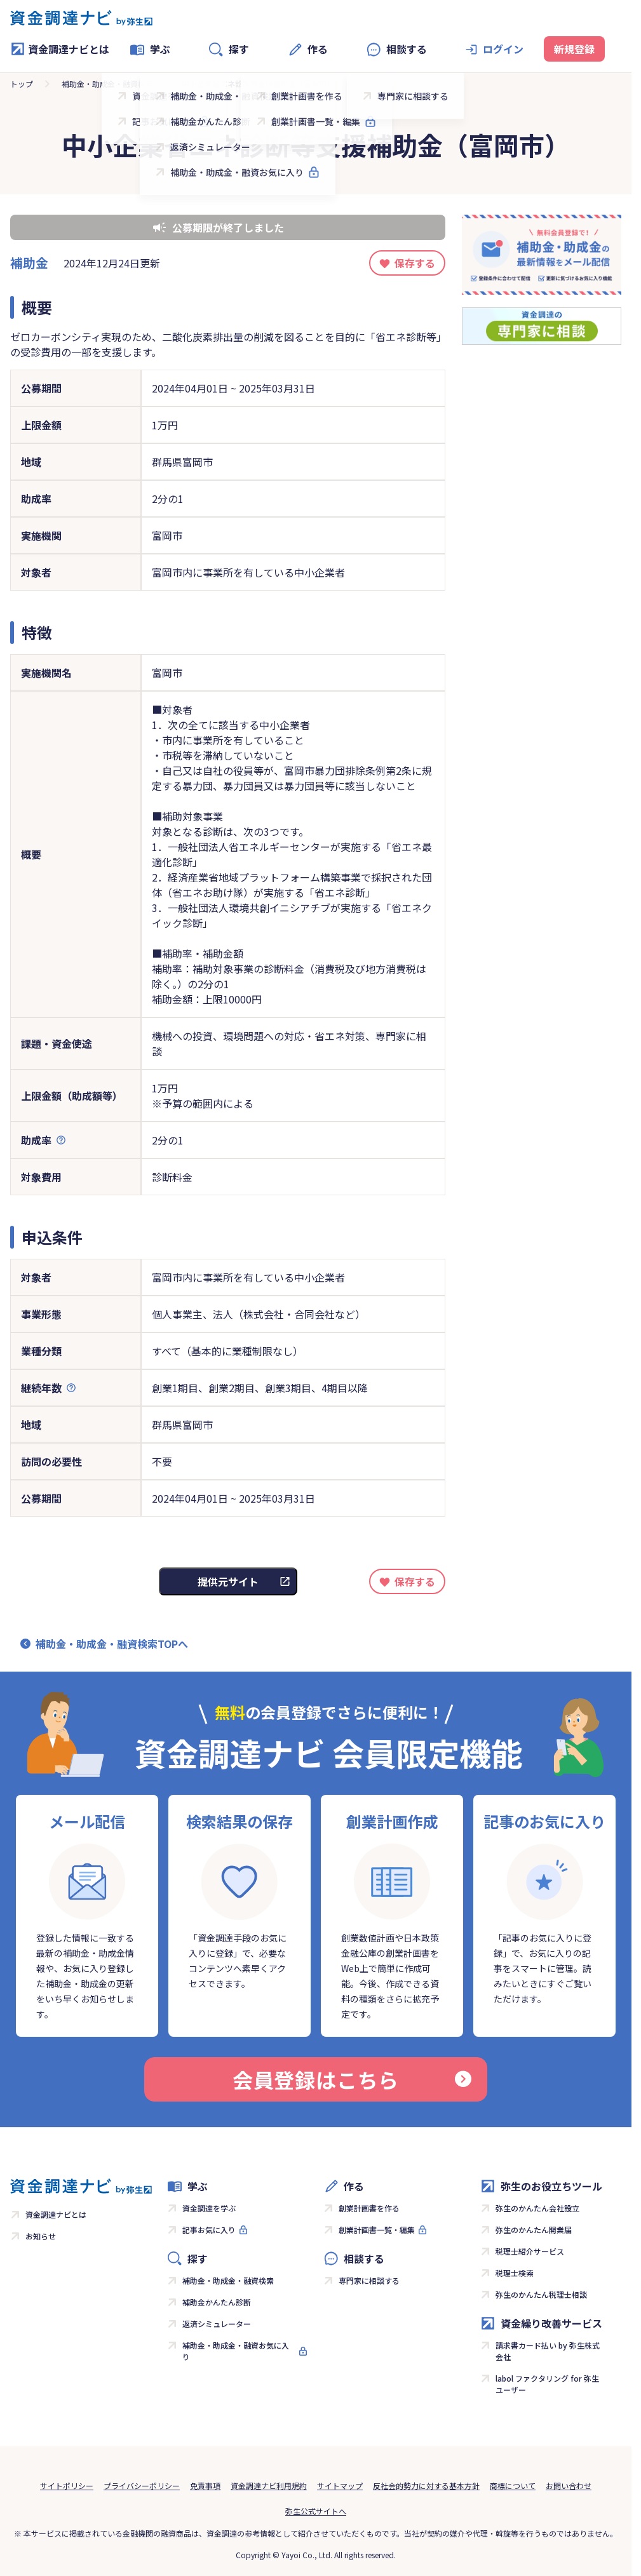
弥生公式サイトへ (315, 2511)
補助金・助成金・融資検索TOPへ (112, 1643)
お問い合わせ (568, 2485)
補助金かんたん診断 (216, 2302)
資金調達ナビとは (59, 49)
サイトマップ (340, 2485)
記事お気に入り (209, 2229)
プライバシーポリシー (142, 2485)
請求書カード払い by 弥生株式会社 (548, 2351)
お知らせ (40, 2236)
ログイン (503, 49)
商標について (513, 2485)
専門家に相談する (369, 2280)
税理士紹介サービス (530, 2251)
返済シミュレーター (216, 2323)
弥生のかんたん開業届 (534, 2229)
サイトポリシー (66, 2485)
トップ (21, 83)
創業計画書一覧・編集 (377, 2229)
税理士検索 (515, 2272)
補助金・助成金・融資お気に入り (235, 2351)
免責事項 (205, 2485)
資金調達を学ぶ (209, 2208)
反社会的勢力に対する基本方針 (426, 2485)
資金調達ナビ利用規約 (269, 2485)
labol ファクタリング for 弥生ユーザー (547, 2384)
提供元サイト (228, 1581)
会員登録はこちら (352, 2079)
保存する (415, 263)
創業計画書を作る (369, 2208)
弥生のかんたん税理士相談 (541, 2294)
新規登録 (574, 49)
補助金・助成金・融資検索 (107, 83)
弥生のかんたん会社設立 (537, 2208)
